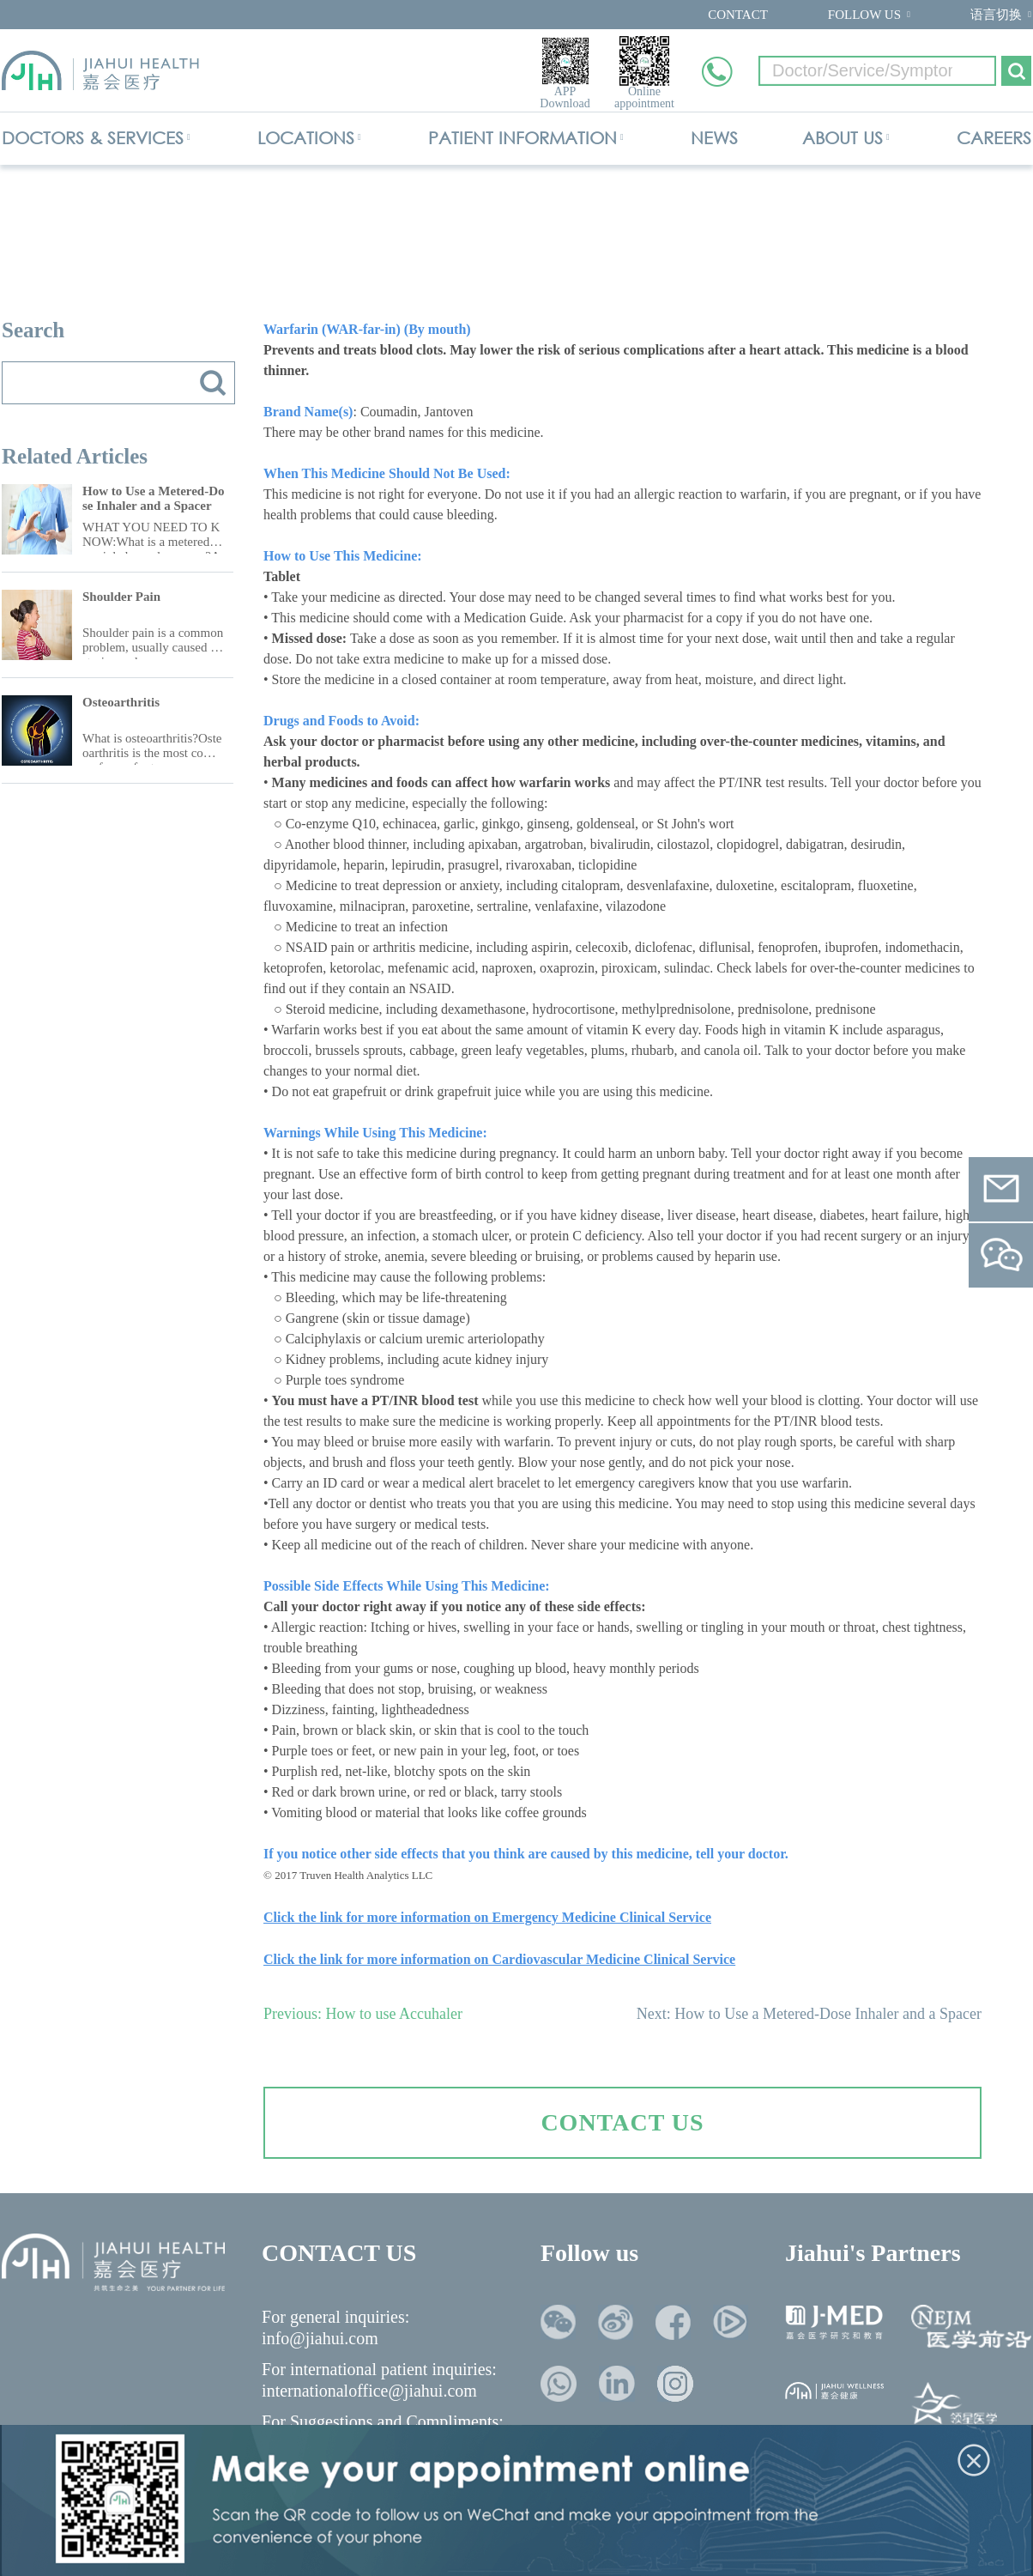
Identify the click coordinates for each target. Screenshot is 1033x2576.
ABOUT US (842, 138)
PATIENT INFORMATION (522, 138)
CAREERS (994, 138)
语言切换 (996, 14)
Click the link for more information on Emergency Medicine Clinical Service (487, 1917)
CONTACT (738, 14)
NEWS (714, 138)
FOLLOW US (864, 14)
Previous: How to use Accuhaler (362, 2013)
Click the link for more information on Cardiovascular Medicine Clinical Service (499, 1959)
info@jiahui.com (320, 2338)
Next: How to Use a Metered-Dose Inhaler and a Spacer (809, 2013)
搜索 (213, 383)
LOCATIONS (305, 138)
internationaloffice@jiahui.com (369, 2390)
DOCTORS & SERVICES (93, 138)
